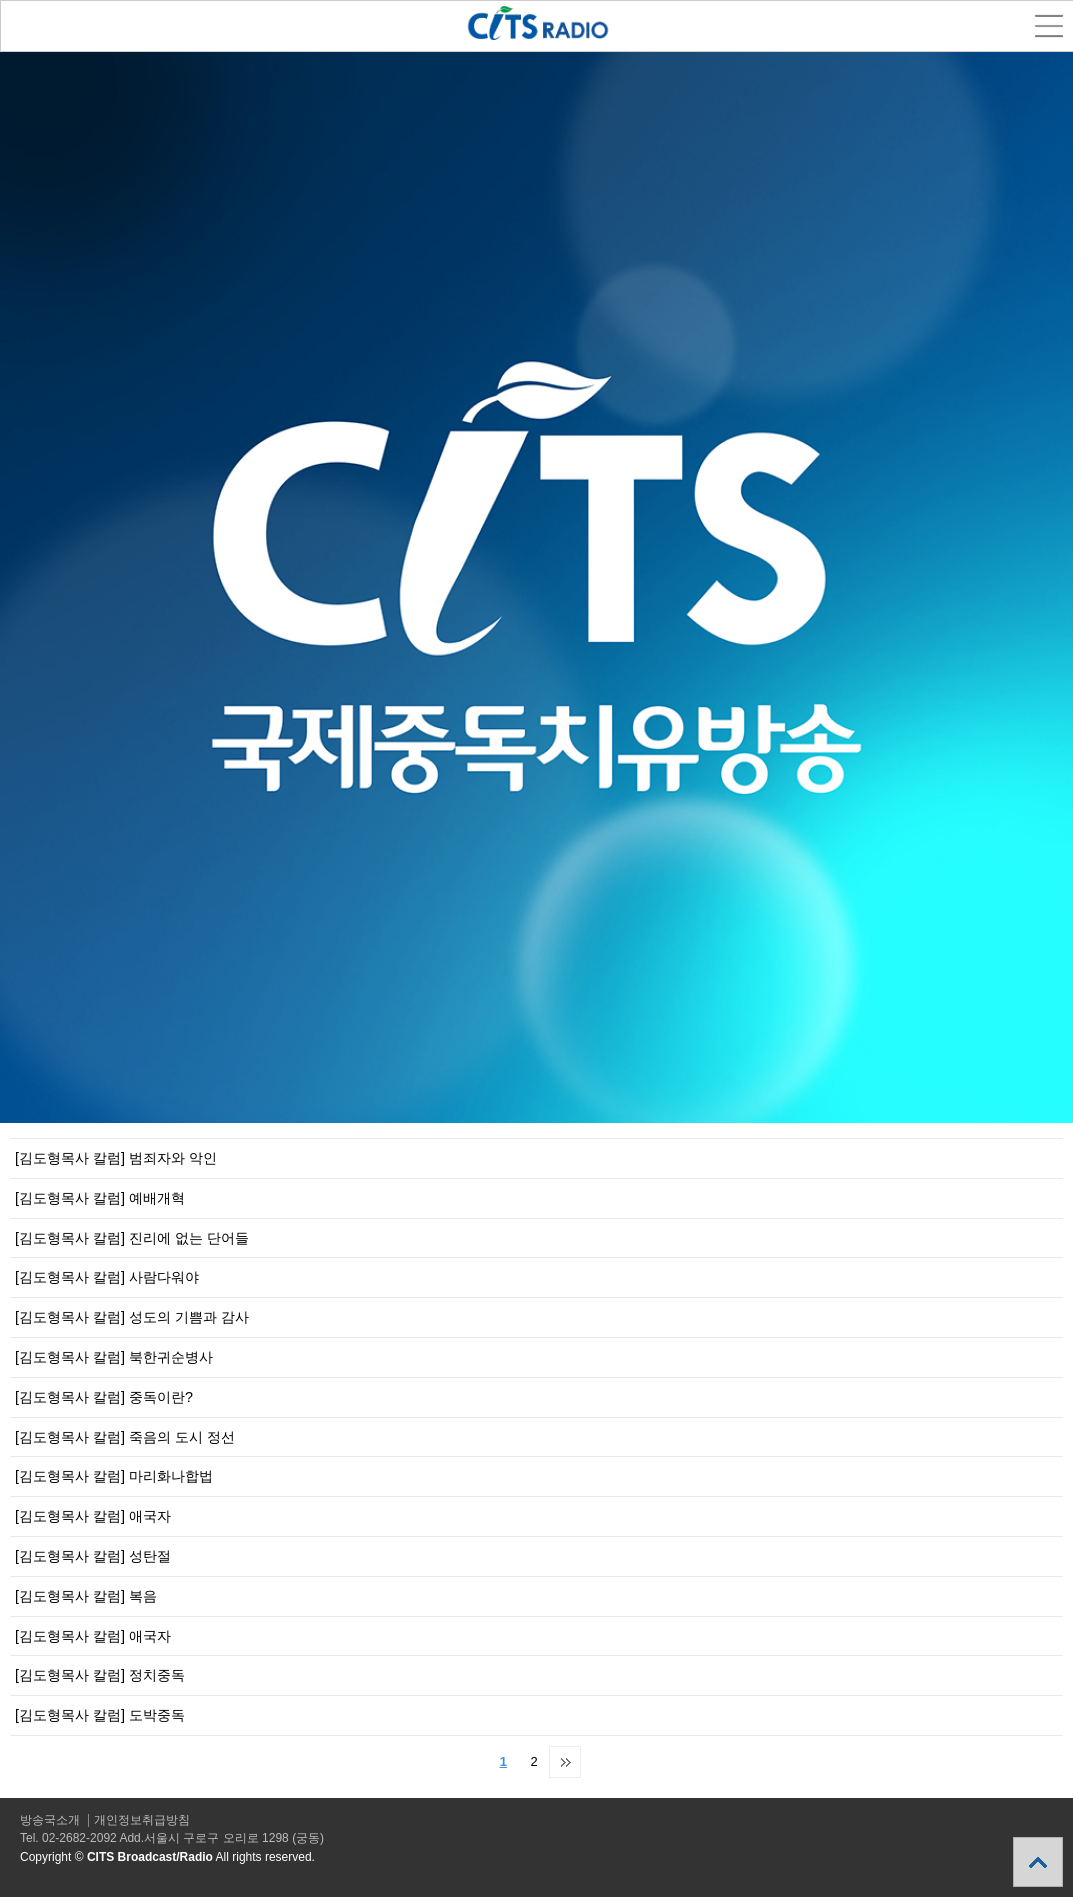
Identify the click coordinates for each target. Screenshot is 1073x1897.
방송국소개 (50, 1820)
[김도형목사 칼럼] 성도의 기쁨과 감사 (132, 1317)
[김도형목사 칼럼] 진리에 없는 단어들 (132, 1238)
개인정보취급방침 (142, 1820)
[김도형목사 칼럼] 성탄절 (93, 1556)
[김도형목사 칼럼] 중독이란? (104, 1397)
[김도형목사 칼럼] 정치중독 (100, 1675)
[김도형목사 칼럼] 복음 (86, 1596)
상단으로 (1038, 1862)
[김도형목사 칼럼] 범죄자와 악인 (116, 1158)
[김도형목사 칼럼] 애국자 (93, 1516)
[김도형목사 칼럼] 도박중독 (100, 1715)
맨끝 (565, 1762)
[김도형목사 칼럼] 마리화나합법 (114, 1476)
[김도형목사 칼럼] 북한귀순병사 (114, 1357)
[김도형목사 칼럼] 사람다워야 (107, 1277)
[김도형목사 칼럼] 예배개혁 (100, 1198)
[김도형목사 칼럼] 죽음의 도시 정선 (125, 1437)
